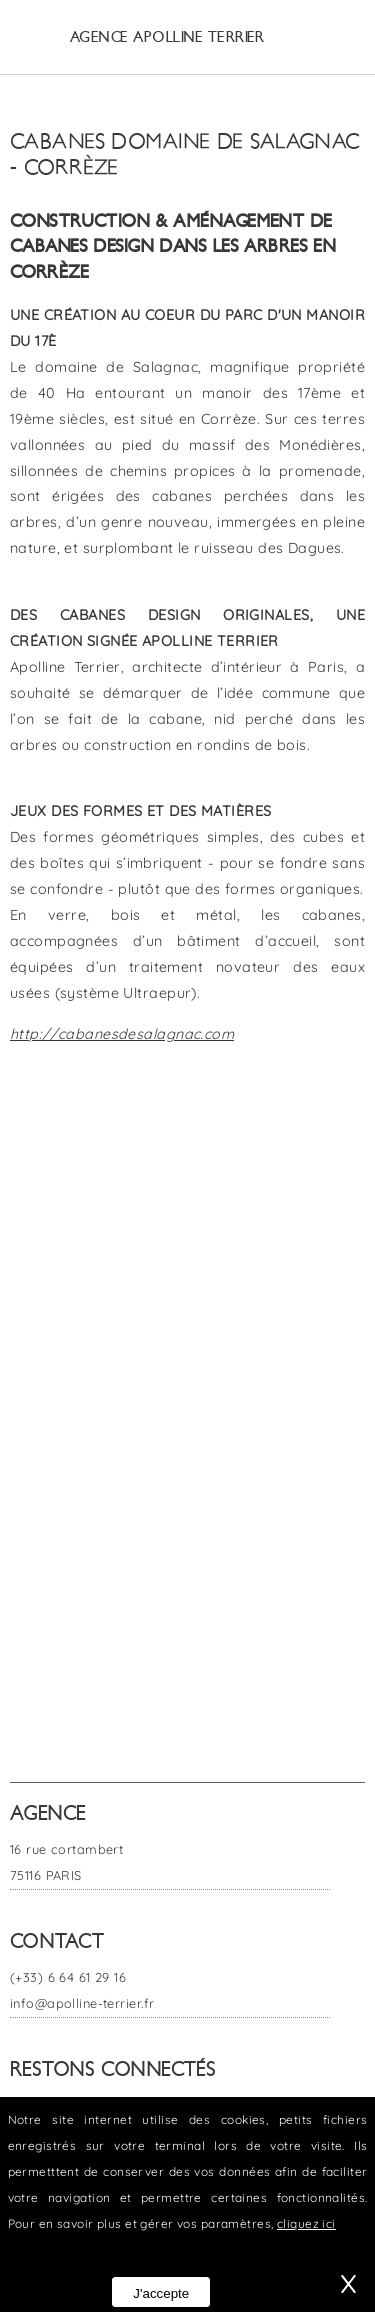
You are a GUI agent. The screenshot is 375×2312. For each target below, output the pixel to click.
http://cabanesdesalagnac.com (122, 1034)
